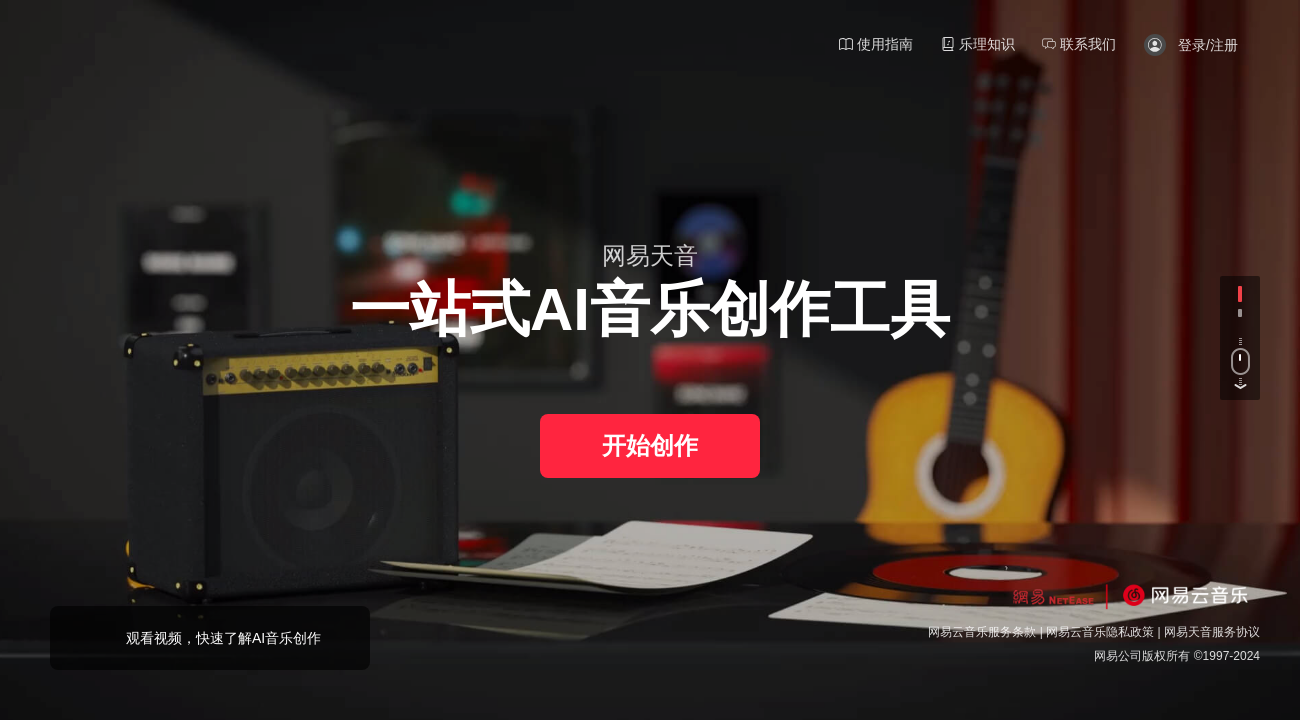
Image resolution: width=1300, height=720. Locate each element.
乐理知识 (978, 44)
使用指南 (876, 44)
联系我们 (1079, 44)
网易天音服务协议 (1212, 632)
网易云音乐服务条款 (982, 632)
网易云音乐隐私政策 (1100, 632)
